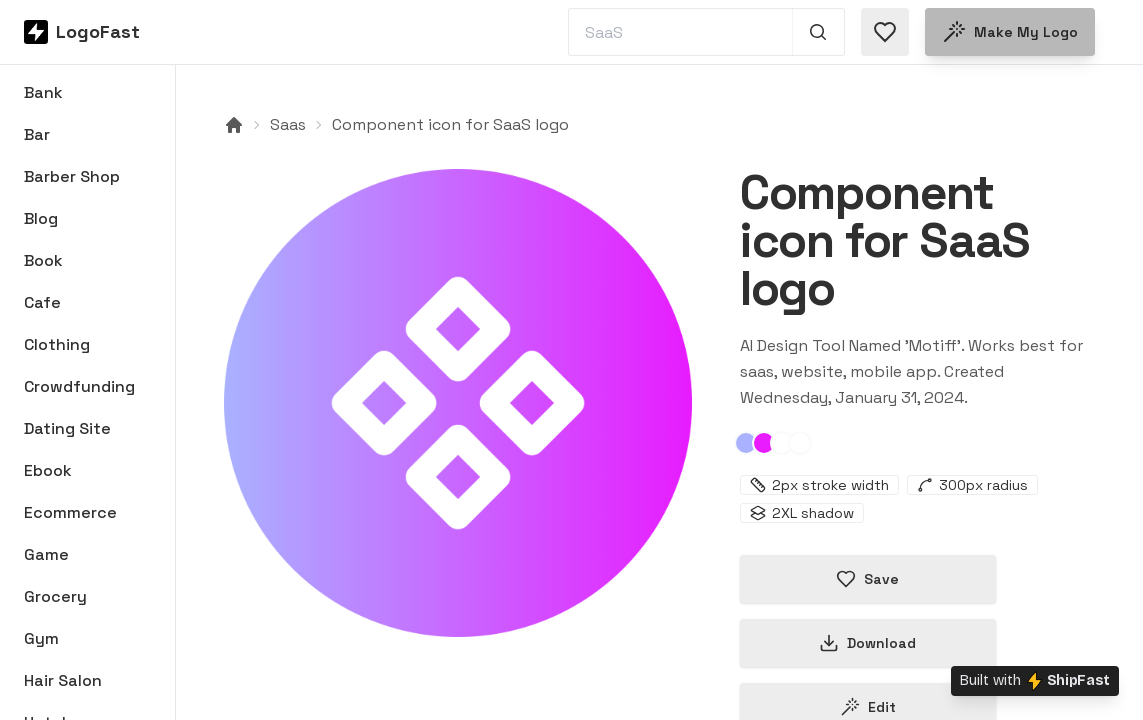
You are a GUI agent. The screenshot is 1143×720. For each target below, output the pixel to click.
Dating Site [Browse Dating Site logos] (67, 428)
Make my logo (1010, 32)
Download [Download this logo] (867, 643)
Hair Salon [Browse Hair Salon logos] (63, 680)
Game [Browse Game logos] (46, 554)
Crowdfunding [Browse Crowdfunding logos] (79, 386)
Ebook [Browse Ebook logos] (48, 470)
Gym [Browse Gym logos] (41, 638)
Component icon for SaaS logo (450, 124)
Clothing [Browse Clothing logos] (57, 344)
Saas (288, 124)
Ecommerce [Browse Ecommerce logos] (70, 512)
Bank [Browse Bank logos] (43, 92)
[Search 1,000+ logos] (818, 32)
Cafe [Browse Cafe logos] (42, 302)
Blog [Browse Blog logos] (41, 218)
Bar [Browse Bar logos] (37, 134)
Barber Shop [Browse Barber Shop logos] (72, 176)
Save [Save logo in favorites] (867, 579)
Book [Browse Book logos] (43, 260)
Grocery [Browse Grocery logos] (55, 596)
